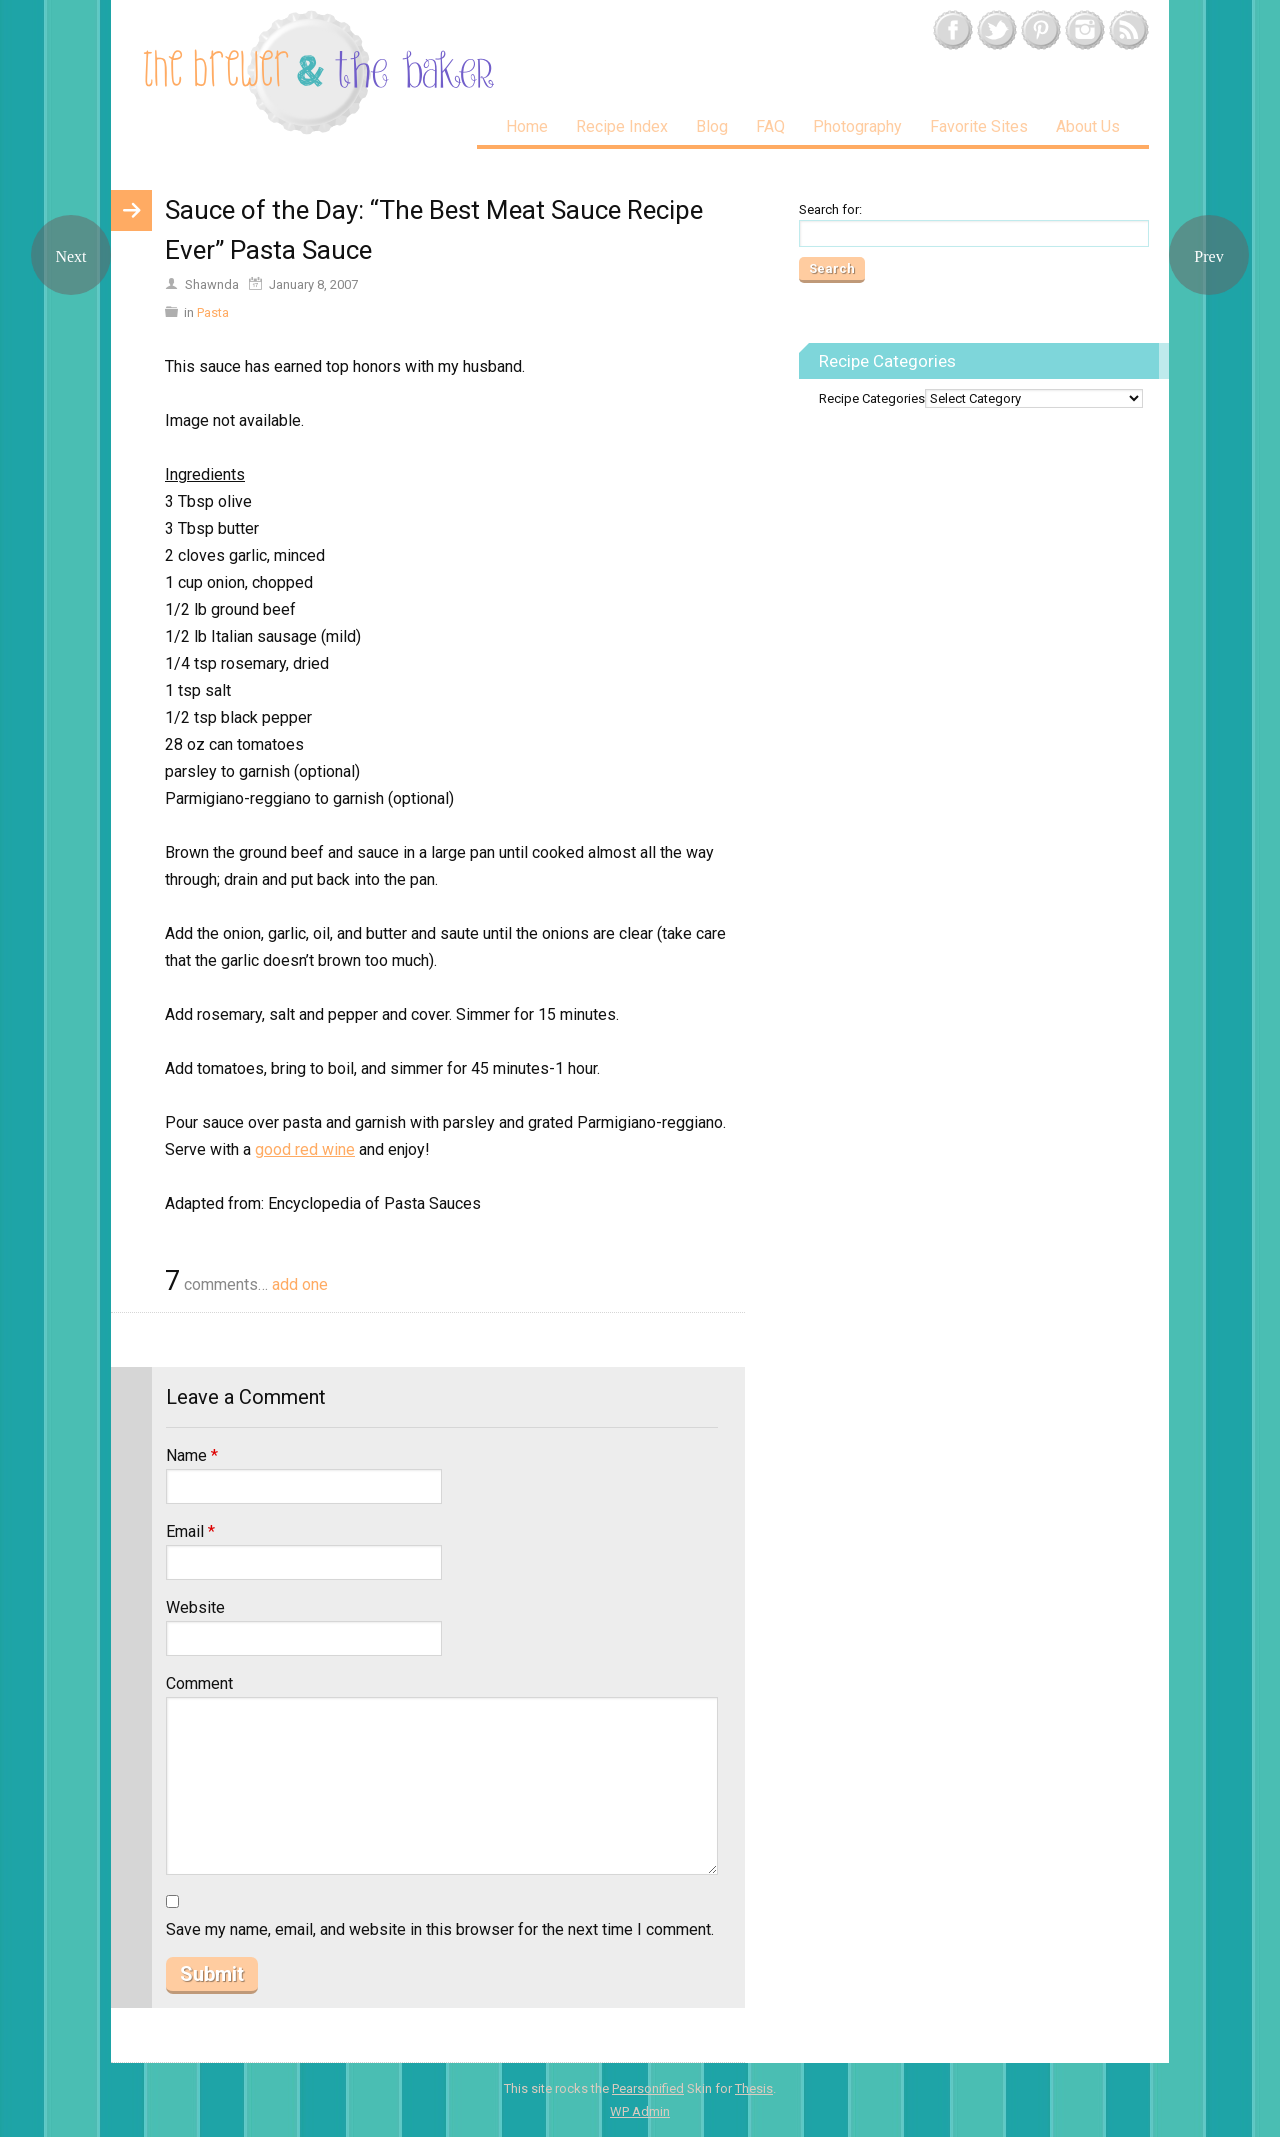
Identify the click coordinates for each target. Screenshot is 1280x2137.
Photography (857, 126)
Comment (199, 1683)
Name (192, 1455)
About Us (1088, 126)
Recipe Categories (872, 398)
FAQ (770, 126)
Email (190, 1531)
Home (527, 126)
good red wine (305, 1149)
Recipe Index (622, 126)
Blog (712, 126)
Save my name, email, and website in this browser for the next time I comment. (440, 1929)
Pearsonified (648, 2088)
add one (300, 1284)
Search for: (830, 209)
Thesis (754, 2088)
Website (195, 1607)
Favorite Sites (979, 126)
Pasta (213, 312)
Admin (640, 2111)
